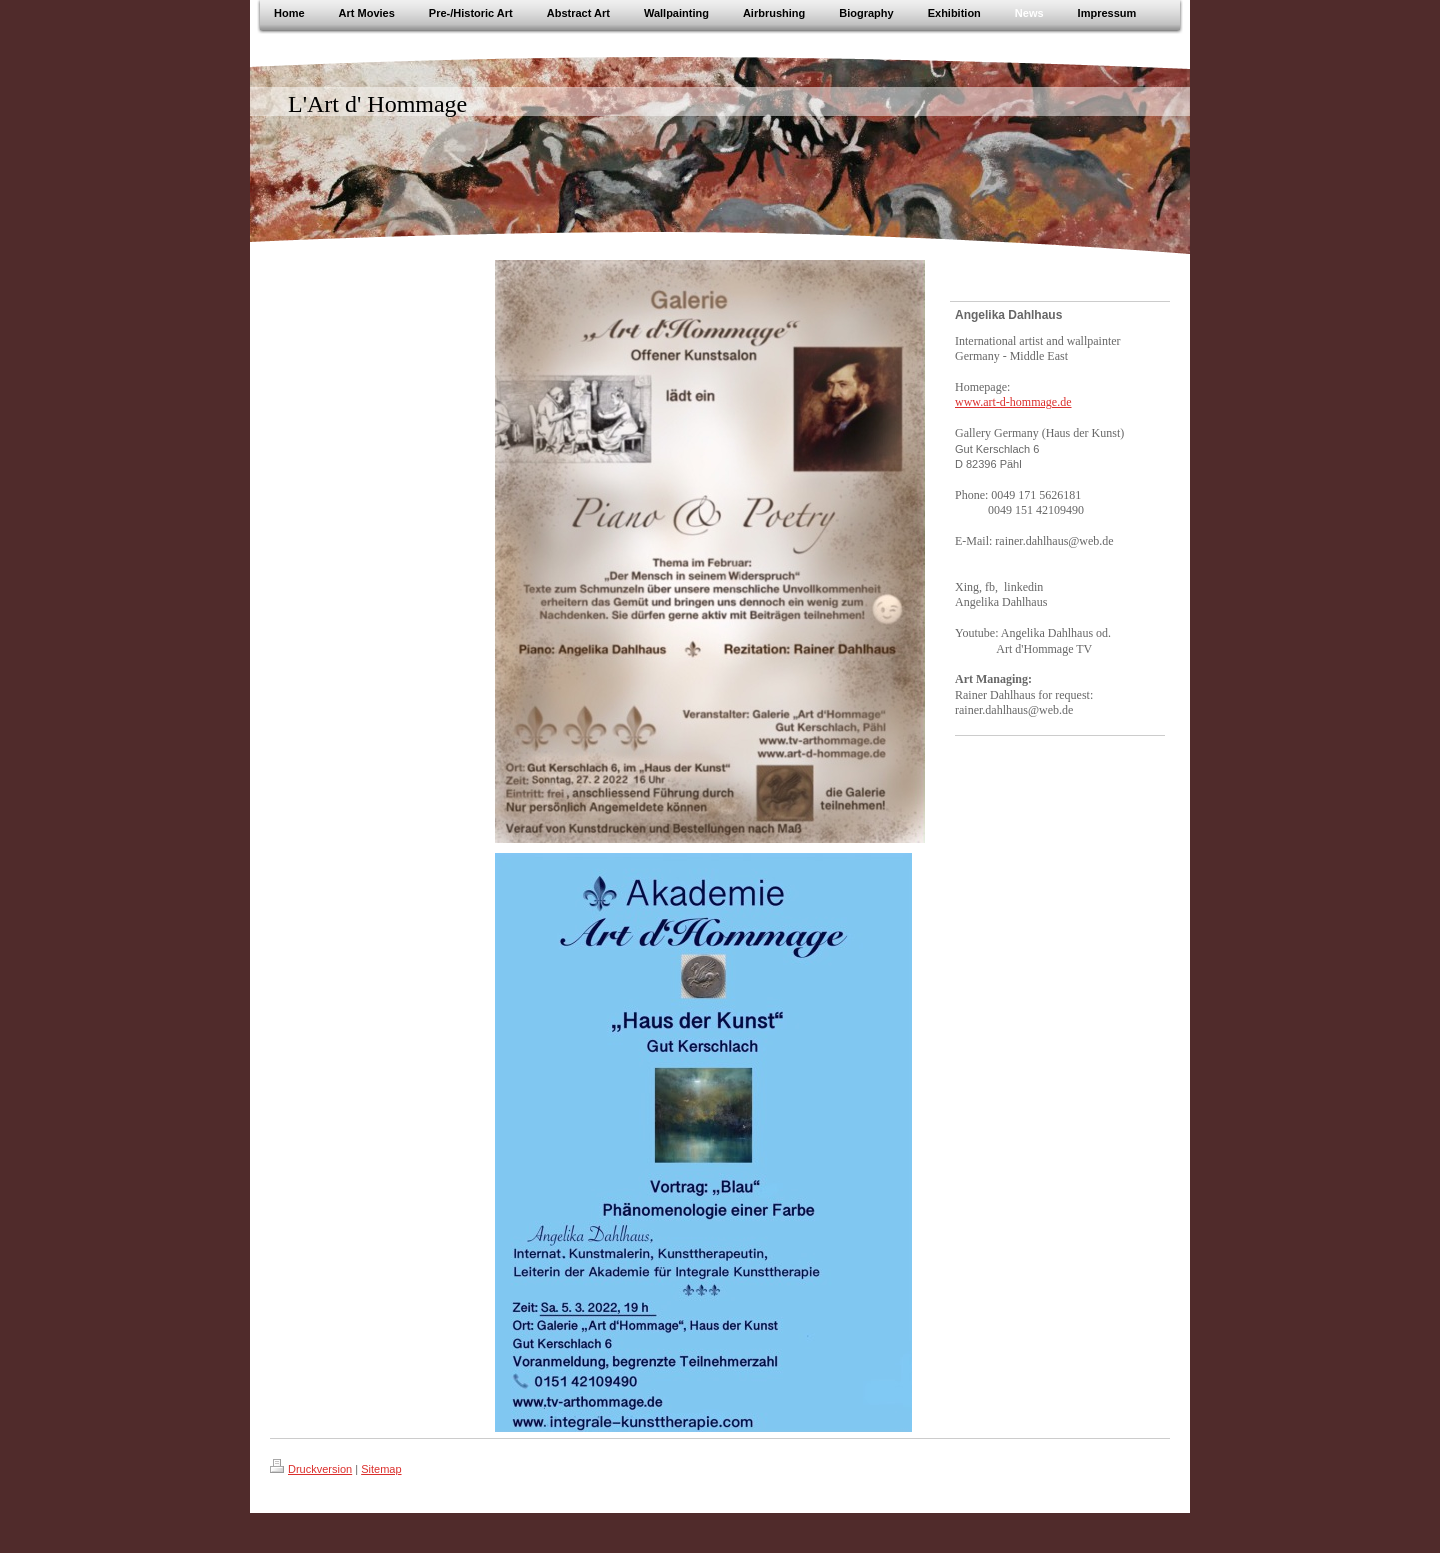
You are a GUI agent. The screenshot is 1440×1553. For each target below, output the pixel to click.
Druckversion (311, 1469)
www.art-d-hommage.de (1013, 402)
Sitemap (381, 1469)
